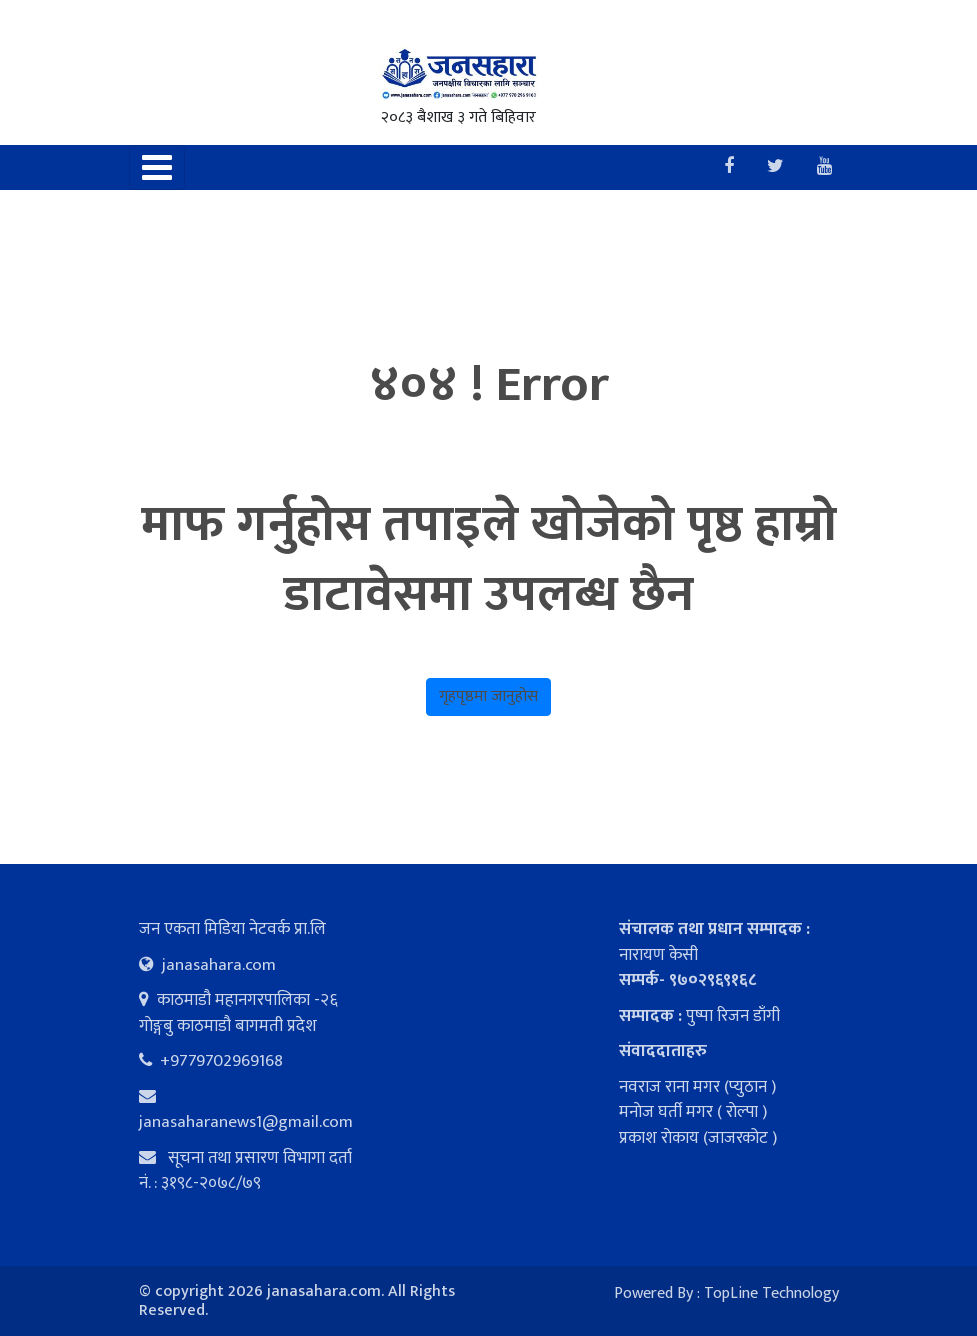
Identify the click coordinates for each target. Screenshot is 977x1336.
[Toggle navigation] (157, 167)
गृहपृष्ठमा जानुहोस (488, 696)
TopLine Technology (771, 1293)
